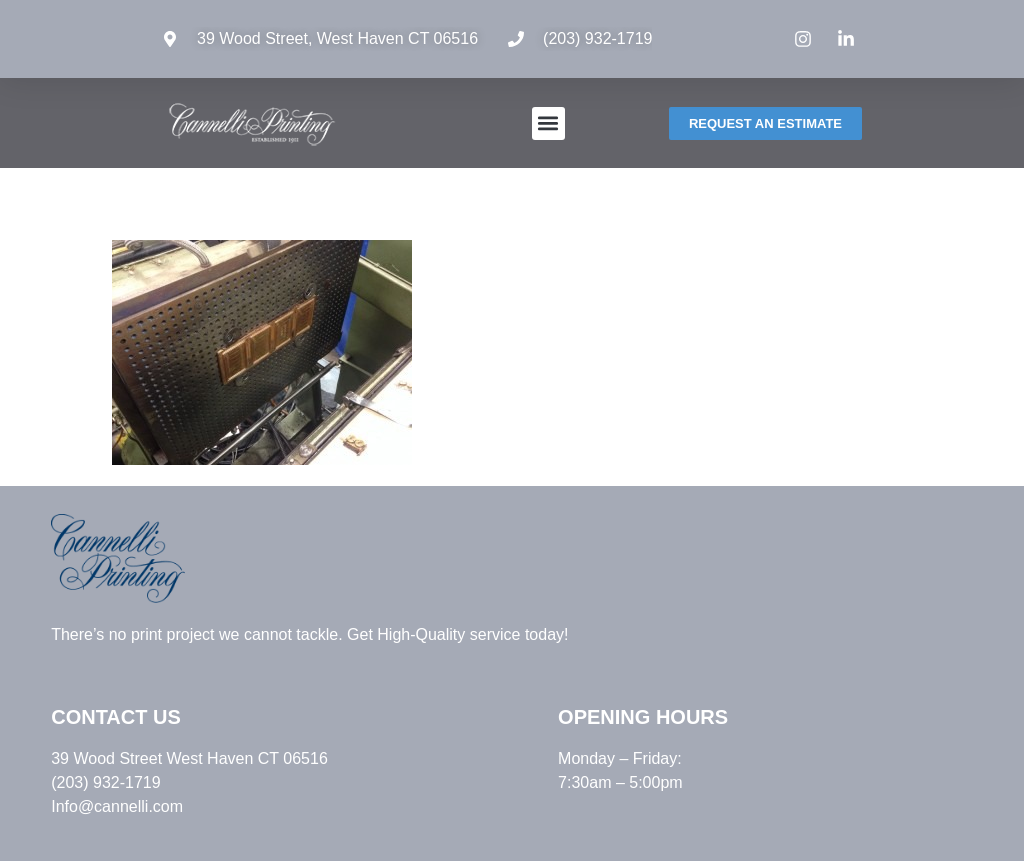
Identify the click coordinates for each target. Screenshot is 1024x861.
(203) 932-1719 (597, 38)
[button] (548, 123)
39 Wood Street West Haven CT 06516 (189, 758)
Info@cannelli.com (117, 806)
